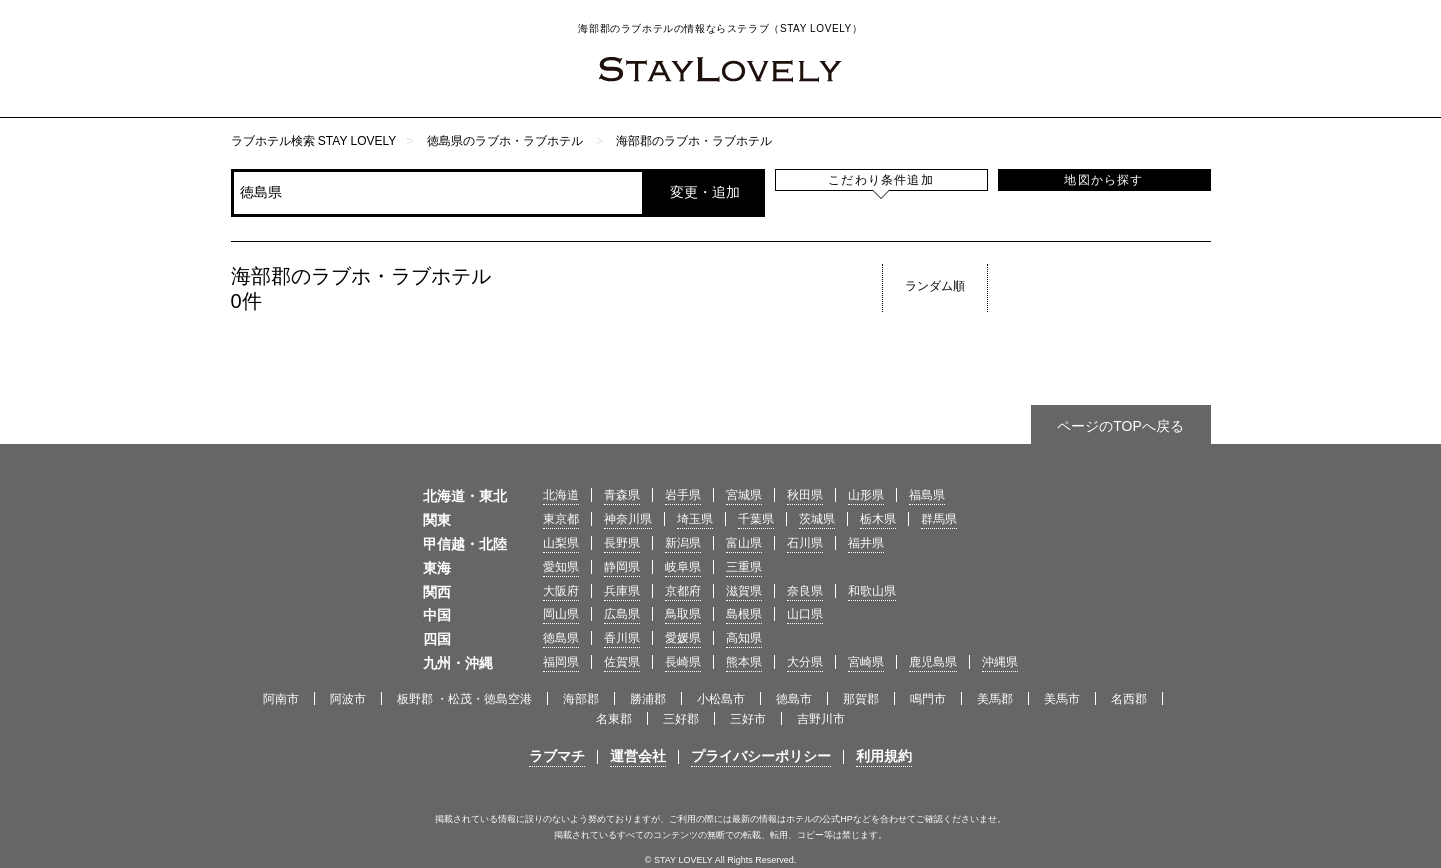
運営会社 (638, 756)
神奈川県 (628, 519)
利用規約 (884, 756)
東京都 (561, 519)
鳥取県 (683, 614)
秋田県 (805, 495)
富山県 (744, 543)
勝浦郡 (648, 699)
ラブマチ (557, 756)
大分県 (805, 662)
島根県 (744, 614)
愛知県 (561, 567)
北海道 (561, 495)
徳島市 (794, 699)
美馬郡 (995, 699)
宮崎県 (866, 662)
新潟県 (683, 543)
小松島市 (721, 699)
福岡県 (561, 662)
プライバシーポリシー (761, 756)
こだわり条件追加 (881, 180)
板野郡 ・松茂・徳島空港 (464, 699)
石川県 (805, 543)
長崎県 (683, 662)
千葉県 (756, 519)
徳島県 (561, 638)
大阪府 (561, 591)
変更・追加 (705, 192)
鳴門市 (928, 699)
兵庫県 (622, 591)
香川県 (622, 638)
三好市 (748, 719)
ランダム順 (935, 286)
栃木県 (878, 519)
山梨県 (561, 543)
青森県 (622, 495)
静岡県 (622, 567)
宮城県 (744, 495)
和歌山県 (872, 591)
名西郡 (1129, 699)
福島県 (927, 495)
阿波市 (348, 699)
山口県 (805, 614)
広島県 (622, 614)
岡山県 (561, 614)
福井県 (866, 543)
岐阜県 (683, 567)
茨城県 (817, 519)
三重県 (744, 567)
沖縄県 (1000, 662)
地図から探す (1103, 180)
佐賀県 (622, 662)
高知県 (744, 638)
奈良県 (805, 591)
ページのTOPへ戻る (1120, 426)
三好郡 (681, 719)
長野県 (622, 543)
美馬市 (1062, 699)
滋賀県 (744, 591)
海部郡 (581, 699)
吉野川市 (821, 719)
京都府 (683, 591)
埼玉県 (695, 519)
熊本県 (744, 662)
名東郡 (614, 719)
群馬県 (939, 519)
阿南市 (281, 699)
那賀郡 (861, 699)
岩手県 (683, 495)
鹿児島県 (933, 662)
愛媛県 (683, 638)
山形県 (866, 495)
